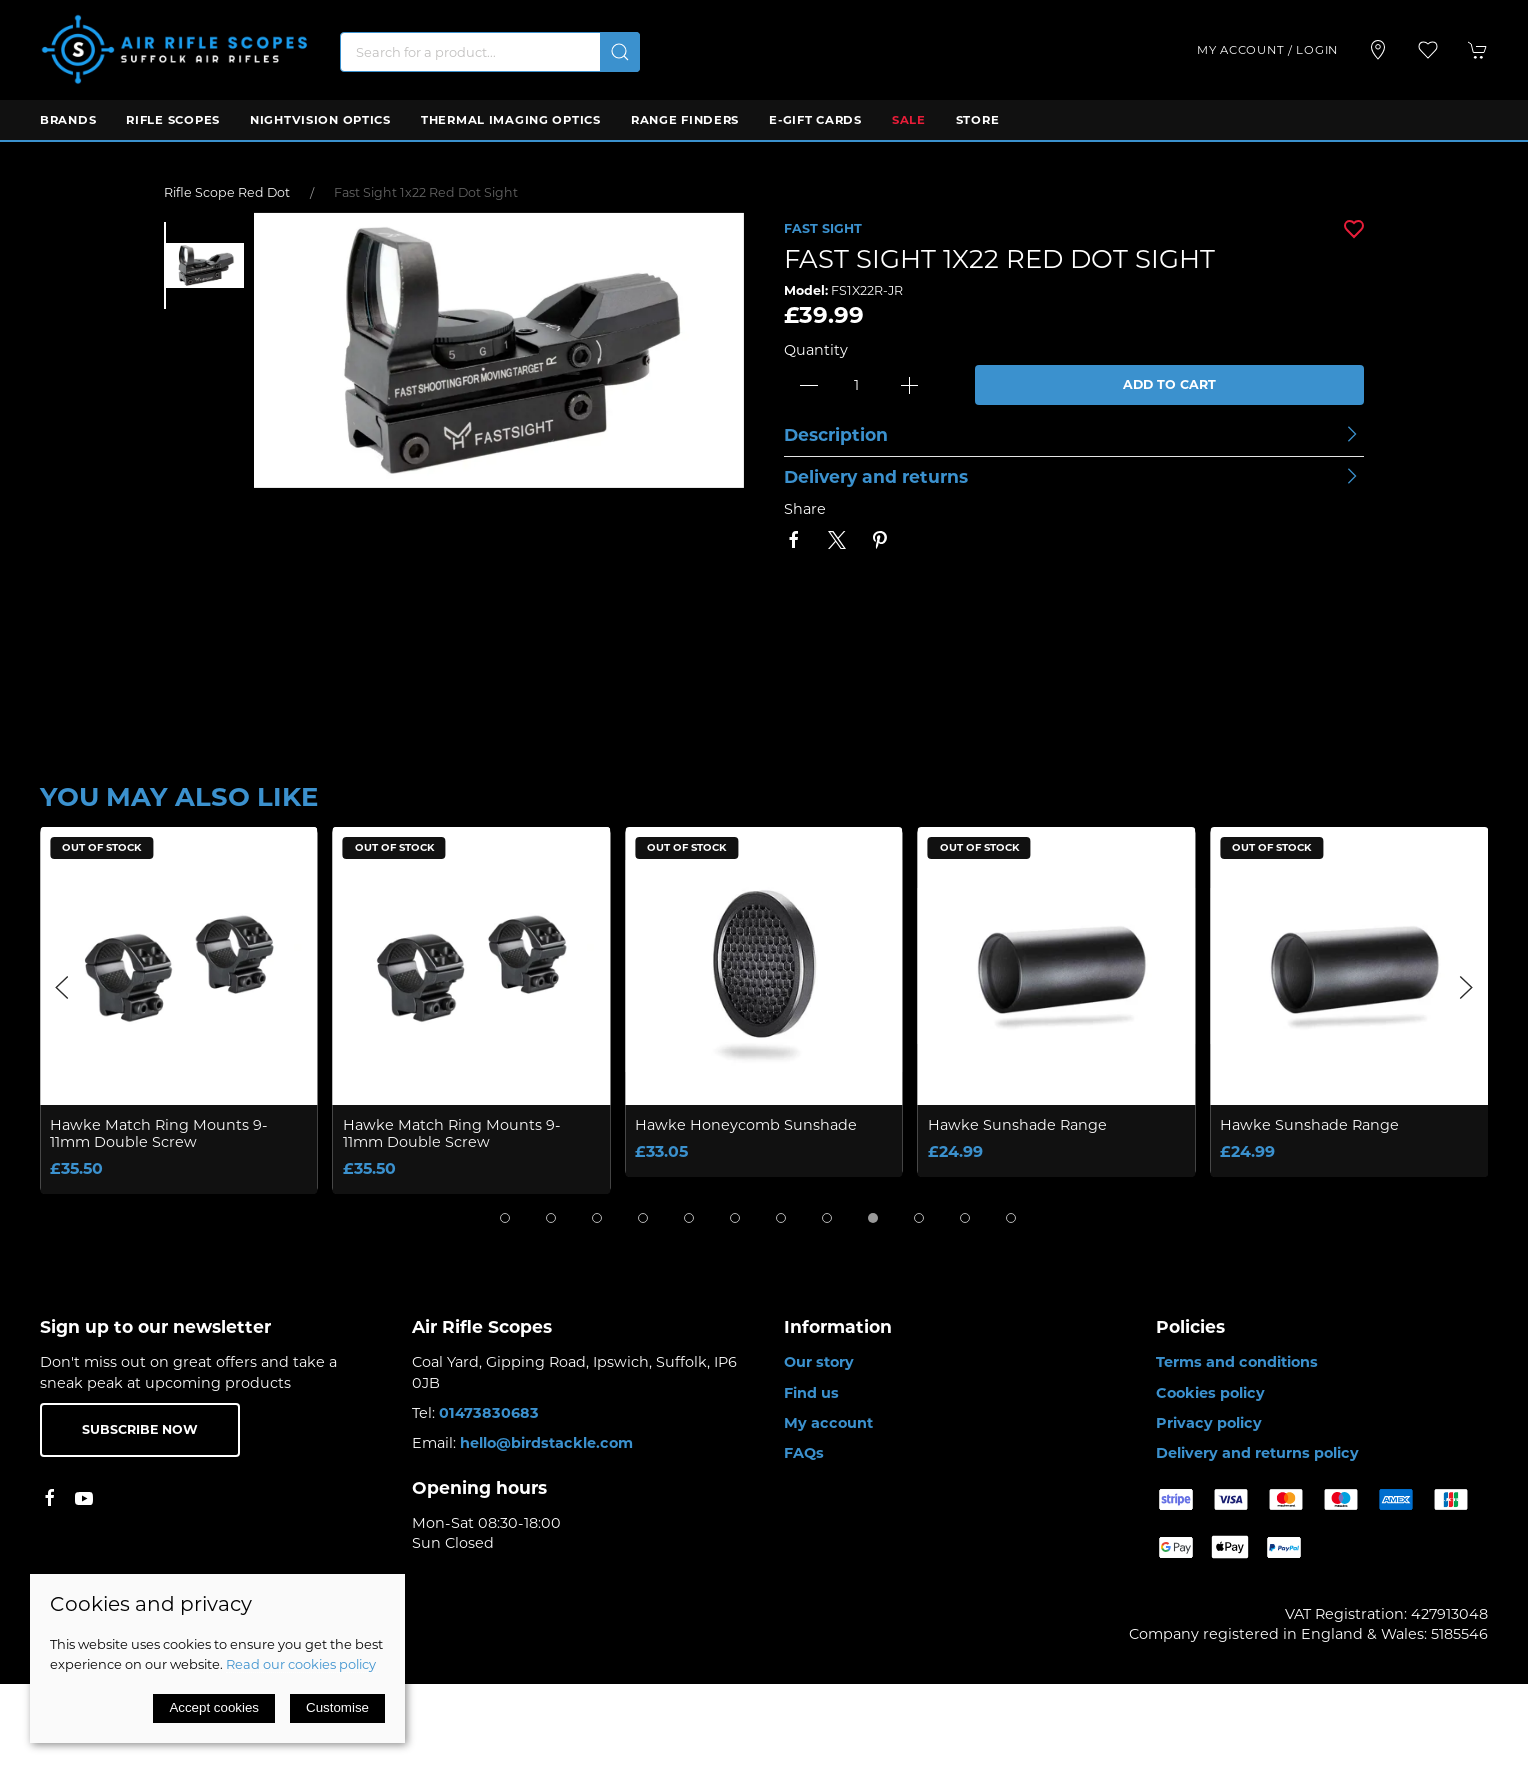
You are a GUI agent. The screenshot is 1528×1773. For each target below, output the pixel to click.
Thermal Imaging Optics (511, 120)
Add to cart (1169, 384)
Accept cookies (214, 1707)
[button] (1428, 50)
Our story (819, 1362)
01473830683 (489, 1413)
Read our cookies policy (301, 1664)
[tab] (505, 1218)
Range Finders (685, 120)
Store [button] (978, 120)
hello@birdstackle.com (546, 1443)
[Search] (490, 52)
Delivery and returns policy (1257, 1453)
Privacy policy (1209, 1423)
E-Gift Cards (815, 120)
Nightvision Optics (320, 120)
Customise (337, 1707)
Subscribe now (140, 1429)
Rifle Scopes (173, 120)
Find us (811, 1393)
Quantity (816, 350)
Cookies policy (1210, 1393)
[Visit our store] (1378, 50)
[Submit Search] (620, 52)
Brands (68, 120)
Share (805, 509)
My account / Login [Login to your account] (1267, 50)
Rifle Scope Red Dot (227, 192)
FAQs (804, 1453)
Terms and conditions (1237, 1362)
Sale (909, 120)
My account (828, 1423)
